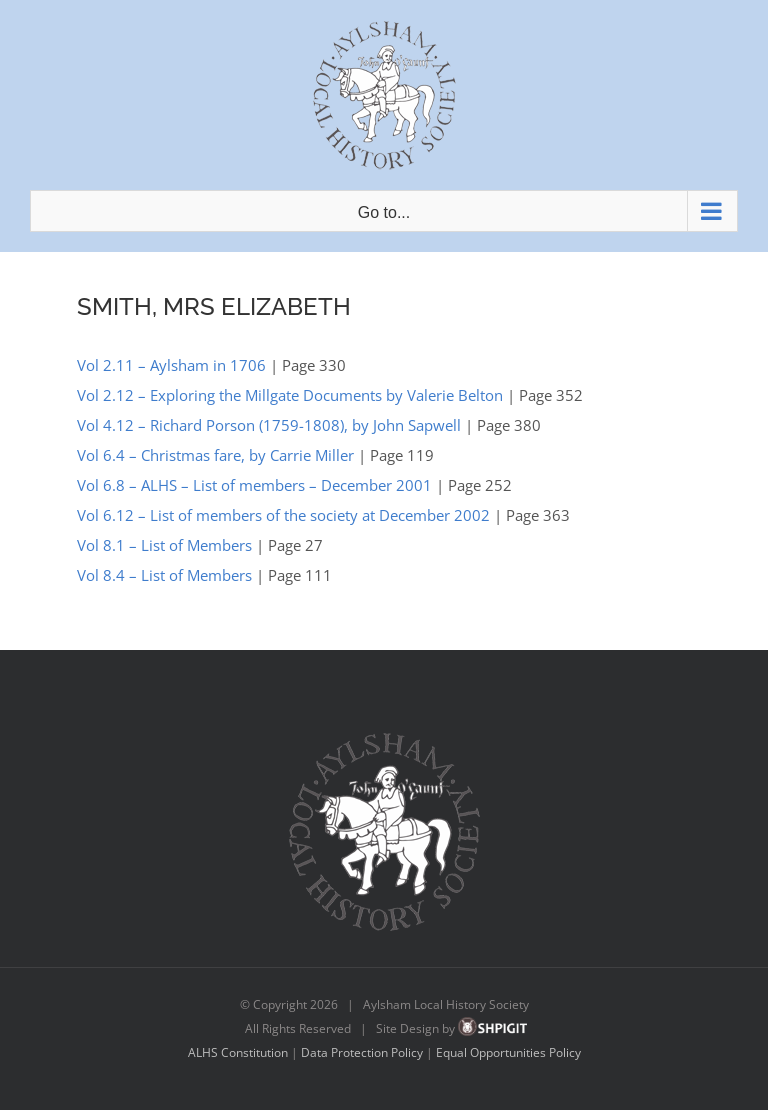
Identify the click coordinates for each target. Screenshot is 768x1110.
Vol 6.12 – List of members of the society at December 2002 (283, 515)
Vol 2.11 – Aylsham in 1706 (171, 365)
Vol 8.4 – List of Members (164, 575)
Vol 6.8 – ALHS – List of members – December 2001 (254, 485)
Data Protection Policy (362, 1052)
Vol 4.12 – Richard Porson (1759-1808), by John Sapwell (269, 425)
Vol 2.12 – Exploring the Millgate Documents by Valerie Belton (290, 395)
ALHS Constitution (238, 1052)
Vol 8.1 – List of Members (164, 545)
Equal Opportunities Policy (508, 1052)
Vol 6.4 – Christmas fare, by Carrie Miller (215, 455)
